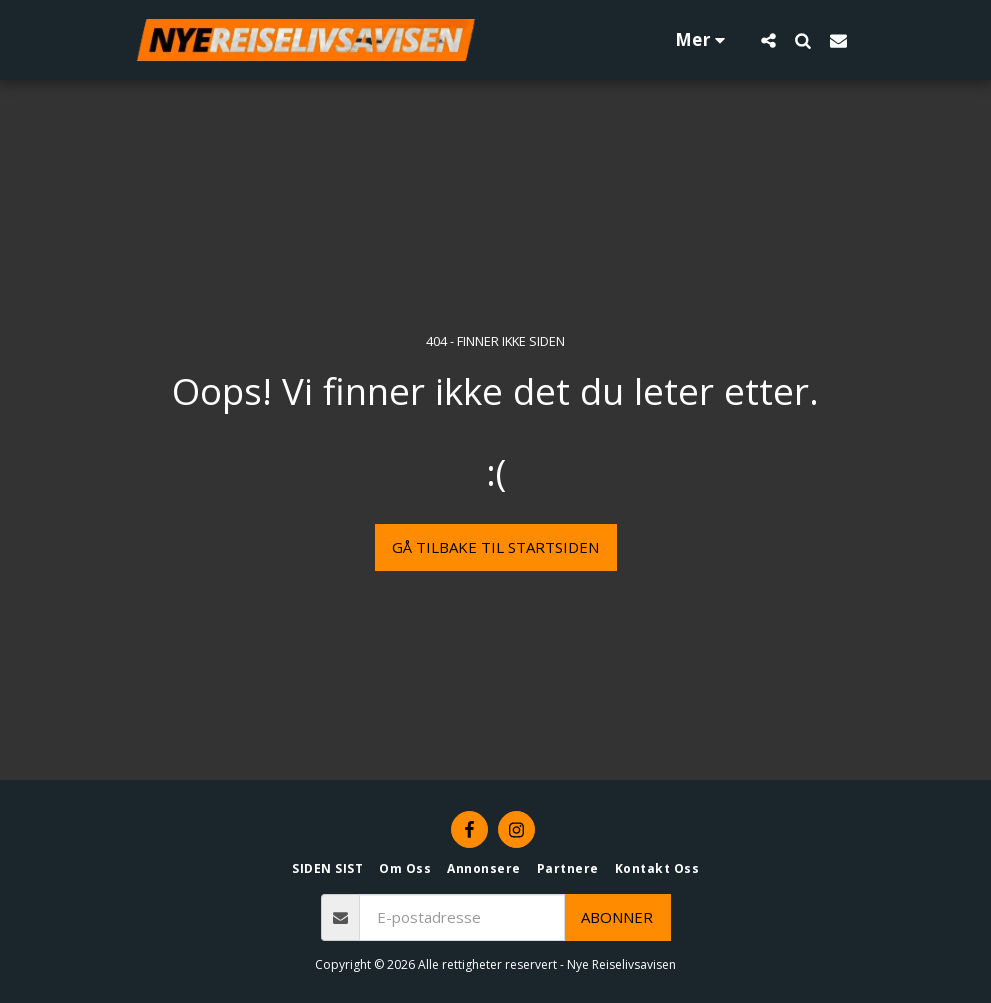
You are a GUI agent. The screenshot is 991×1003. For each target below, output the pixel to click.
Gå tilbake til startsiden (495, 547)
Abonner (617, 917)
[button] (768, 40)
